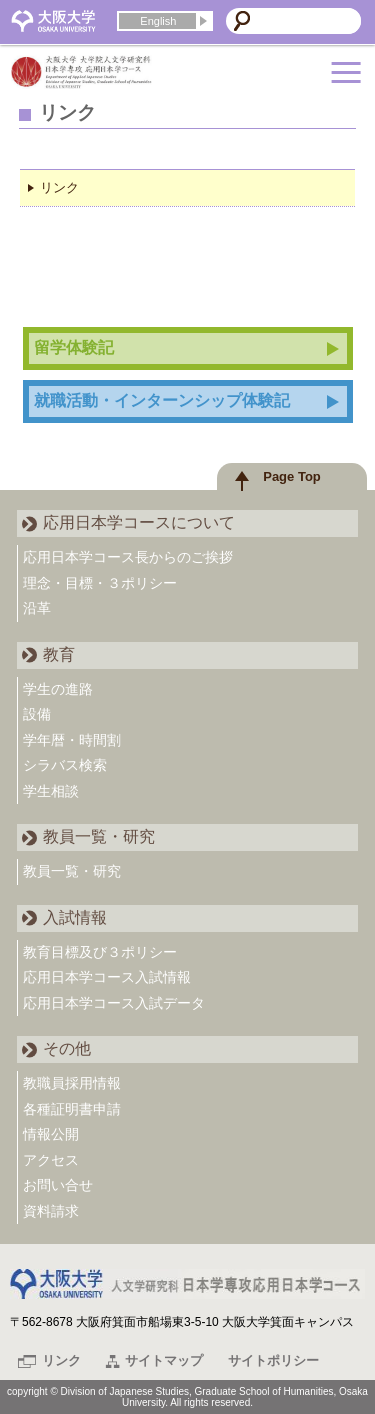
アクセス (51, 1160)
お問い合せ (58, 1185)
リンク (59, 187)
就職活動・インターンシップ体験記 (162, 400)
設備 (37, 714)
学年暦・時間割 (72, 740)
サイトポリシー (273, 1360)
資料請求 (51, 1211)
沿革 (37, 608)
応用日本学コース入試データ (114, 1003)
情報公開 (51, 1134)
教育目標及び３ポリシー (100, 952)
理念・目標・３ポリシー (100, 583)
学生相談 (51, 791)
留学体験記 (74, 347)
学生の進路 (58, 689)
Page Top (292, 476)
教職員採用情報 (72, 1083)
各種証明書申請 (72, 1109)
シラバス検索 (65, 765)
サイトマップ (164, 1360)
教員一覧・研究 (72, 871)
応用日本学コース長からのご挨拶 (128, 557)
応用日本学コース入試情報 (107, 977)
